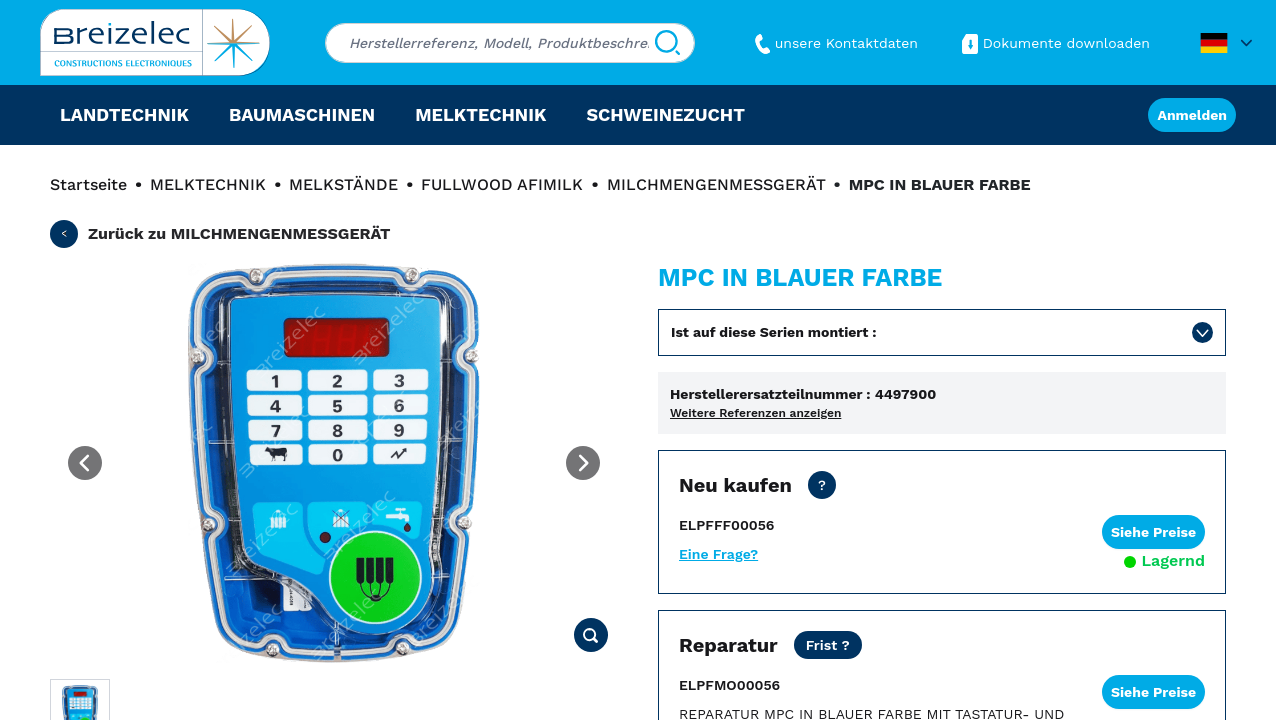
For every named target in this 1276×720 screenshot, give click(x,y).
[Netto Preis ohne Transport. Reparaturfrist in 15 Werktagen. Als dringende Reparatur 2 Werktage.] (828, 645)
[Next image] (583, 463)
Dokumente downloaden (1054, 43)
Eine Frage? (718, 554)
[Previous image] (85, 463)
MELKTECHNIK (208, 184)
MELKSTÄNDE (343, 184)
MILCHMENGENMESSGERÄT (716, 184)
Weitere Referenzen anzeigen (755, 413)
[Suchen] (667, 43)
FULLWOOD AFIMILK (502, 184)
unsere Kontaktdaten (834, 43)
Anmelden (1192, 115)
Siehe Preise (1153, 532)
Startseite (88, 184)
